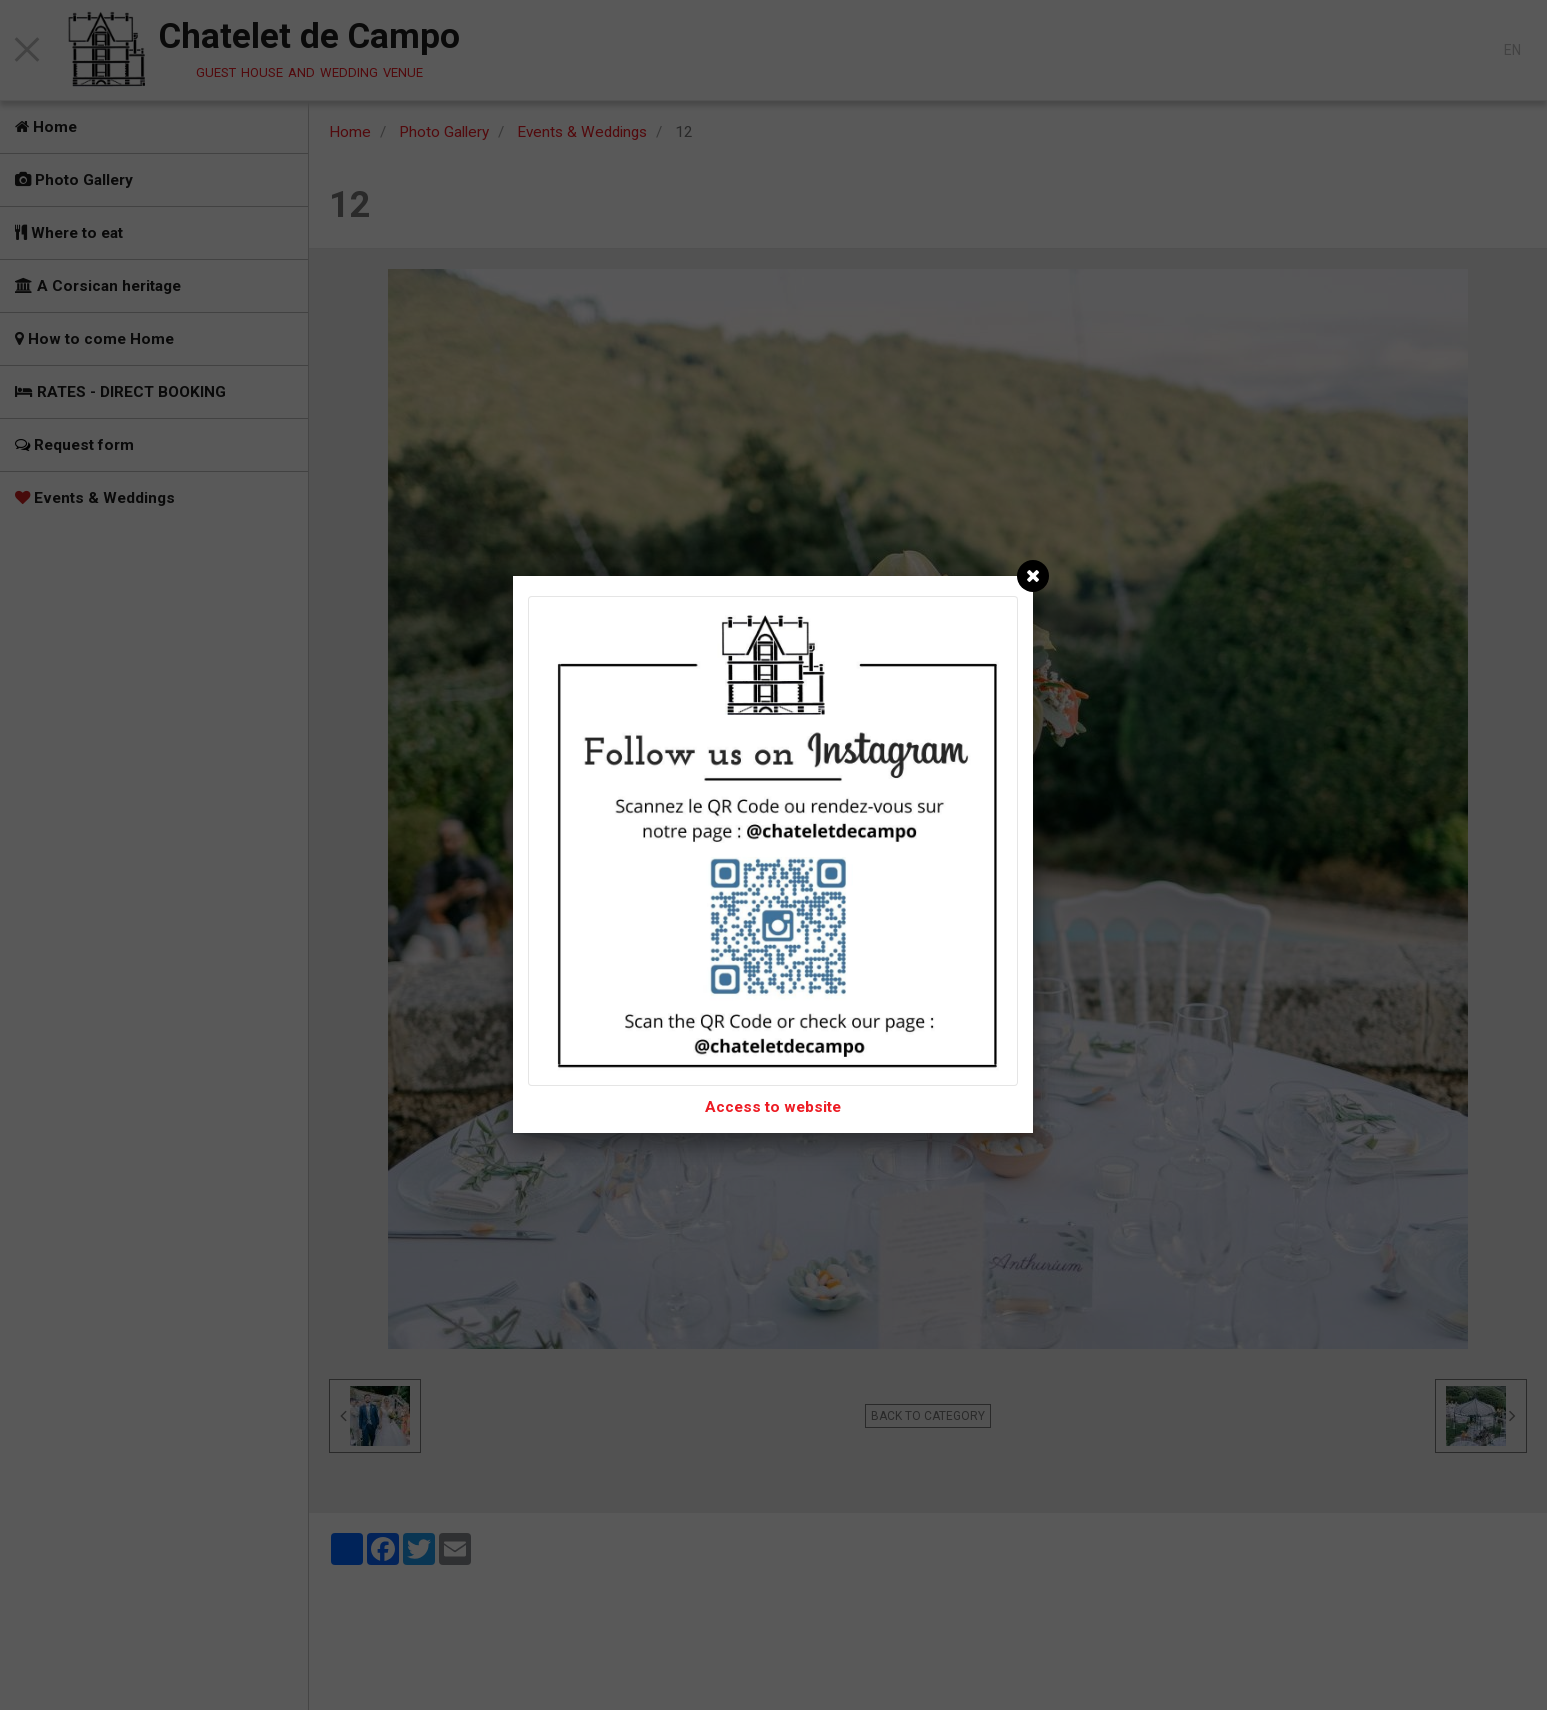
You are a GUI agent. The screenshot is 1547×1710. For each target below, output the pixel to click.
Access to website (773, 1107)
